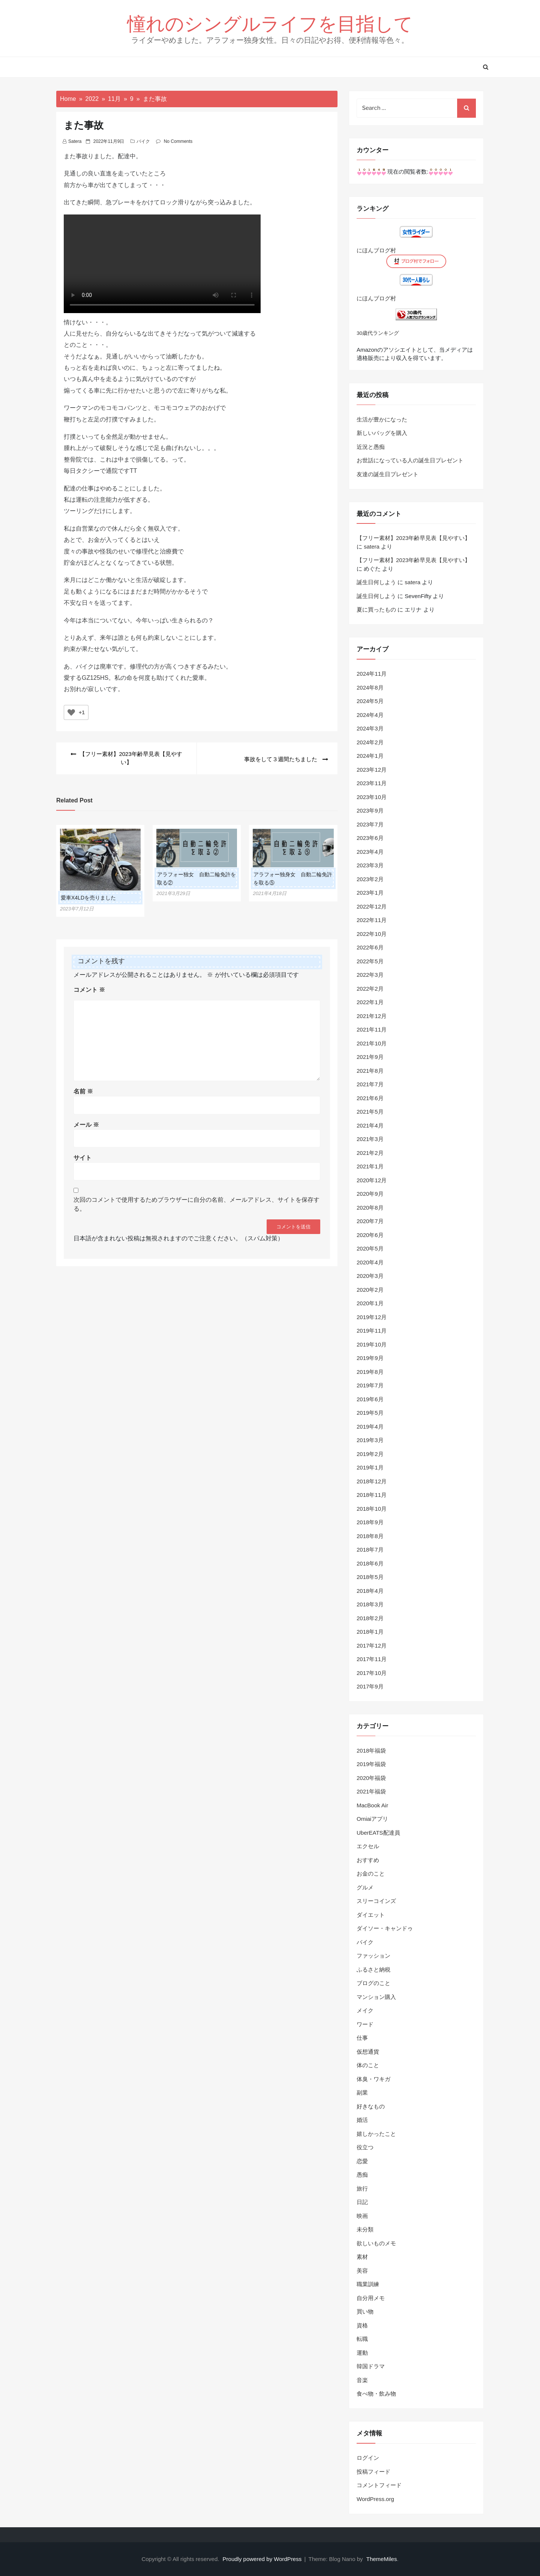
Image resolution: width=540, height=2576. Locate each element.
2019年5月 (370, 1412)
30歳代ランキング (378, 333)
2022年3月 (370, 975)
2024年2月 (370, 742)
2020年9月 (370, 1194)
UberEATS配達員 (378, 1832)
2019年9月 (370, 1358)
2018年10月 (372, 1508)
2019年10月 (372, 1344)
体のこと (368, 2065)
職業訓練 (368, 2284)
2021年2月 (370, 1153)
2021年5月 (370, 1111)
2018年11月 (372, 1495)
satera (74, 141)
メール (86, 1125)
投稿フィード (373, 2471)
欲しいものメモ (376, 2243)
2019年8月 (370, 1372)
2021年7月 (370, 1084)
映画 (362, 2216)
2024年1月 (370, 756)
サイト (83, 1158)
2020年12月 (372, 1180)
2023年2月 (370, 879)
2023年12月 (372, 769)
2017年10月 (372, 1673)
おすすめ (368, 1860)
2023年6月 (370, 838)
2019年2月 (370, 1454)
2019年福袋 (371, 1764)
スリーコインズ (376, 1901)
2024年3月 (370, 728)
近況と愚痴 (371, 447)
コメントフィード (379, 2485)
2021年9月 (370, 1057)
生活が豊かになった (382, 419)
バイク (143, 141)
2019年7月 (370, 1385)
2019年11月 (372, 1330)
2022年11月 (372, 920)
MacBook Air (372, 1805)
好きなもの (371, 2106)
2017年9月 (370, 1686)
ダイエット (371, 1915)
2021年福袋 (371, 1791)
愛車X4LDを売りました (88, 898)
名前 (83, 1091)
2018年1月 (370, 1631)
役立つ (365, 2147)
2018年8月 (370, 1536)
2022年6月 (370, 947)
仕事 (362, 2038)
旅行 (362, 2188)
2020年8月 (370, 1207)
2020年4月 (370, 1262)
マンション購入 (376, 1997)
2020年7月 (370, 1221)
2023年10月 (372, 797)
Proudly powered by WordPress (263, 2559)
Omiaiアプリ (372, 1819)
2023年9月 (370, 810)
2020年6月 (370, 1235)
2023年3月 (370, 865)
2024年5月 (370, 701)
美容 (362, 2270)
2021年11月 (372, 1029)
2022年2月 (370, 988)
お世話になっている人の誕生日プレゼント (410, 460)
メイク (365, 2010)
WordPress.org (375, 2499)
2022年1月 (370, 1002)
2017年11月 (372, 1659)
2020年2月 (370, 1290)
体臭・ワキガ (373, 2079)
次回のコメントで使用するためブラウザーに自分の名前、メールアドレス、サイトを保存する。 (197, 1204)
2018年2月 (370, 1618)
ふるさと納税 (373, 1969)
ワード (365, 2024)
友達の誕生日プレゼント (387, 474)
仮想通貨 (368, 2051)
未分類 (365, 2229)
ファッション (373, 1955)
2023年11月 (372, 783)
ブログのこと (373, 1983)
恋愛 (362, 2161)
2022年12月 (372, 906)
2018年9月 (370, 1522)
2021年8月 (370, 1071)
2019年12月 (372, 1317)
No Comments (178, 141)
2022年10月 (372, 934)
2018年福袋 (371, 1750)
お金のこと (371, 1873)
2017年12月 (372, 1645)
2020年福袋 (371, 1778)
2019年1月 (370, 1467)
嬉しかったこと (376, 2134)
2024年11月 (372, 673)
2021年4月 (370, 1125)
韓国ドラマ (371, 2366)
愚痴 (362, 2174)
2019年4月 (370, 1426)
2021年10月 (372, 1043)
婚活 (362, 2120)
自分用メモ (371, 2298)
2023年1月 (370, 892)
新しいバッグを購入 (382, 433)
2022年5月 (370, 961)
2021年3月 (370, 1139)
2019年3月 (370, 1440)
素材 (362, 2257)
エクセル (368, 1846)
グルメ (365, 1887)
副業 (362, 2092)
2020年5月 (370, 1248)
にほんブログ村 (376, 250)
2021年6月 (370, 1098)
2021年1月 (370, 1166)
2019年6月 (370, 1399)
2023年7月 (370, 824)
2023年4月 (370, 852)
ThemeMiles (381, 2559)
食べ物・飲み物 (376, 2393)
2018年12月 (372, 1481)
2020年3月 (370, 1276)
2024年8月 (370, 687)
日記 (362, 2202)
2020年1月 (370, 1303)
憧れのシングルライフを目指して (270, 23)
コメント (89, 990)
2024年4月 (370, 715)
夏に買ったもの (376, 609)
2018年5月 (370, 1577)
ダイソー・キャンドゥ (385, 1928)
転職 (362, 2339)
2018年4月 (370, 1591)
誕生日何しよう (376, 582)
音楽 (362, 2380)
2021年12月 (372, 1016)
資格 (362, 2325)
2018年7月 (370, 1549)
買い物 (365, 2311)
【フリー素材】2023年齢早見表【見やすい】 (413, 538)
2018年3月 (370, 1604)
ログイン (368, 2458)
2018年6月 (370, 1563)
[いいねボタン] (71, 712)
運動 (362, 2353)
